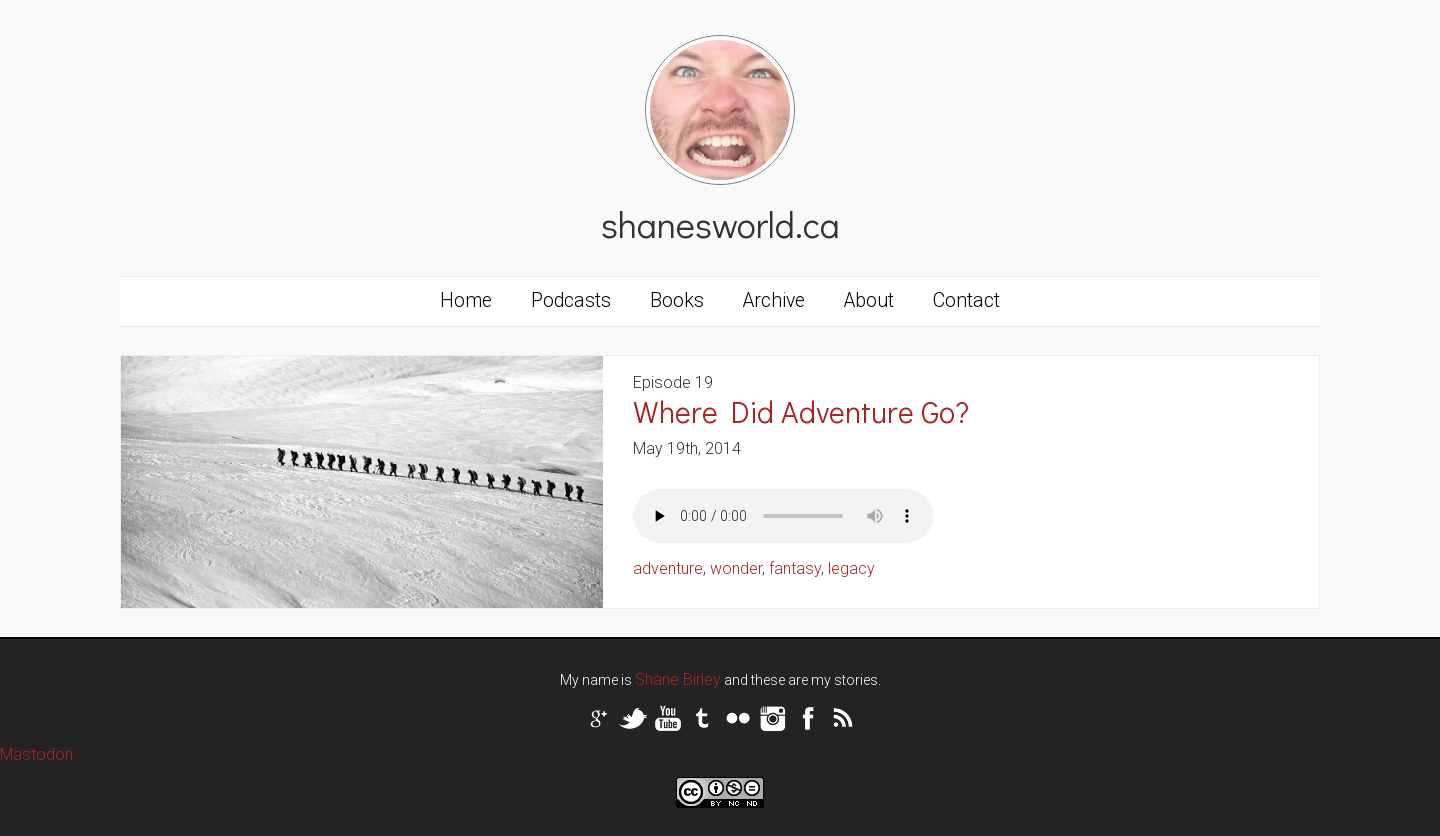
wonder (736, 568)
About (869, 300)
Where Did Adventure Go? (801, 411)
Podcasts (571, 300)
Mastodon (36, 754)
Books (677, 300)
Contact (966, 300)
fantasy (795, 568)
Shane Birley (678, 679)
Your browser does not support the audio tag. (783, 516)
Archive (774, 300)
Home (466, 300)
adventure (668, 568)
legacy (851, 568)
